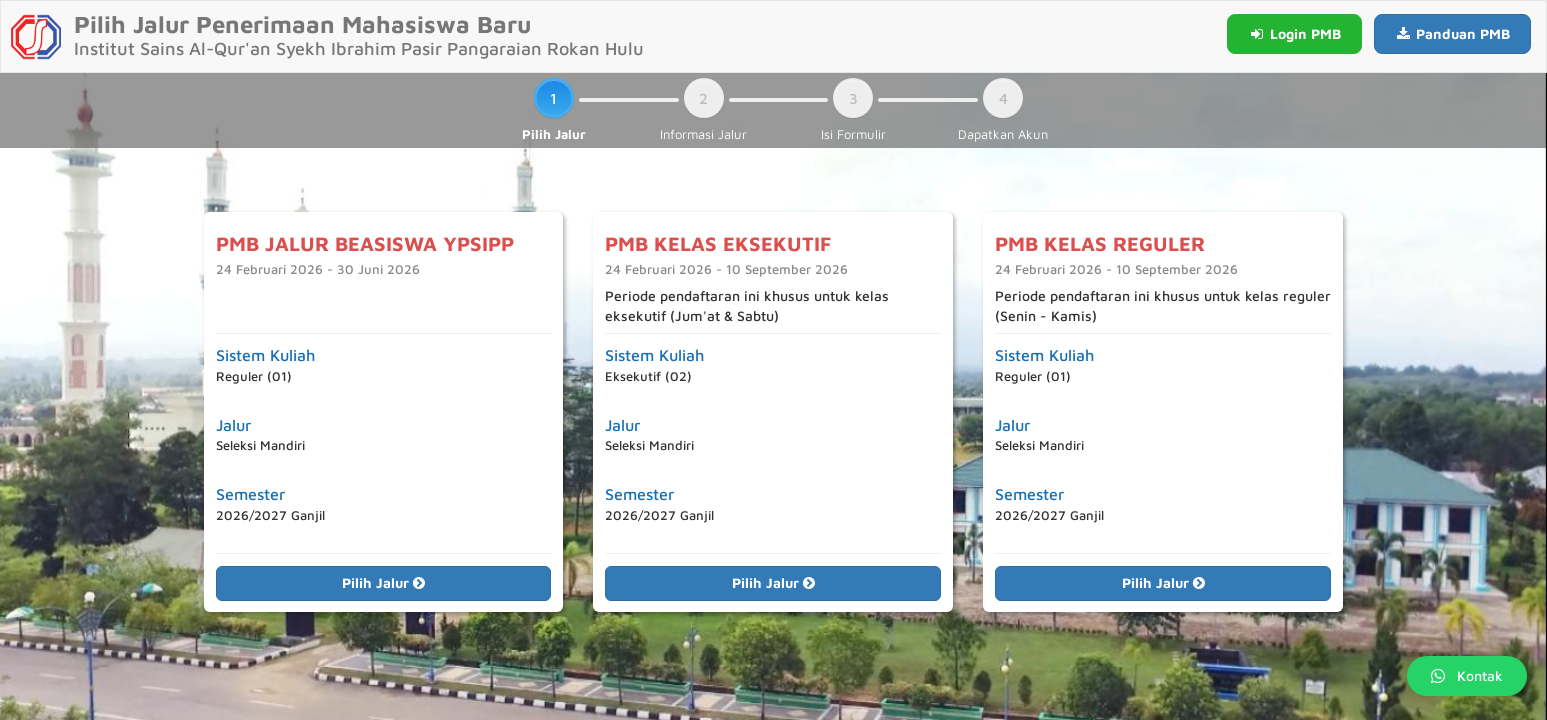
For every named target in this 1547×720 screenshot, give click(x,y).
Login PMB (1294, 33)
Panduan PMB (1453, 33)
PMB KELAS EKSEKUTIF (718, 243)
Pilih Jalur (383, 582)
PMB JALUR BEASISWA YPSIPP (365, 243)
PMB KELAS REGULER (1100, 243)
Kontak (1467, 675)
